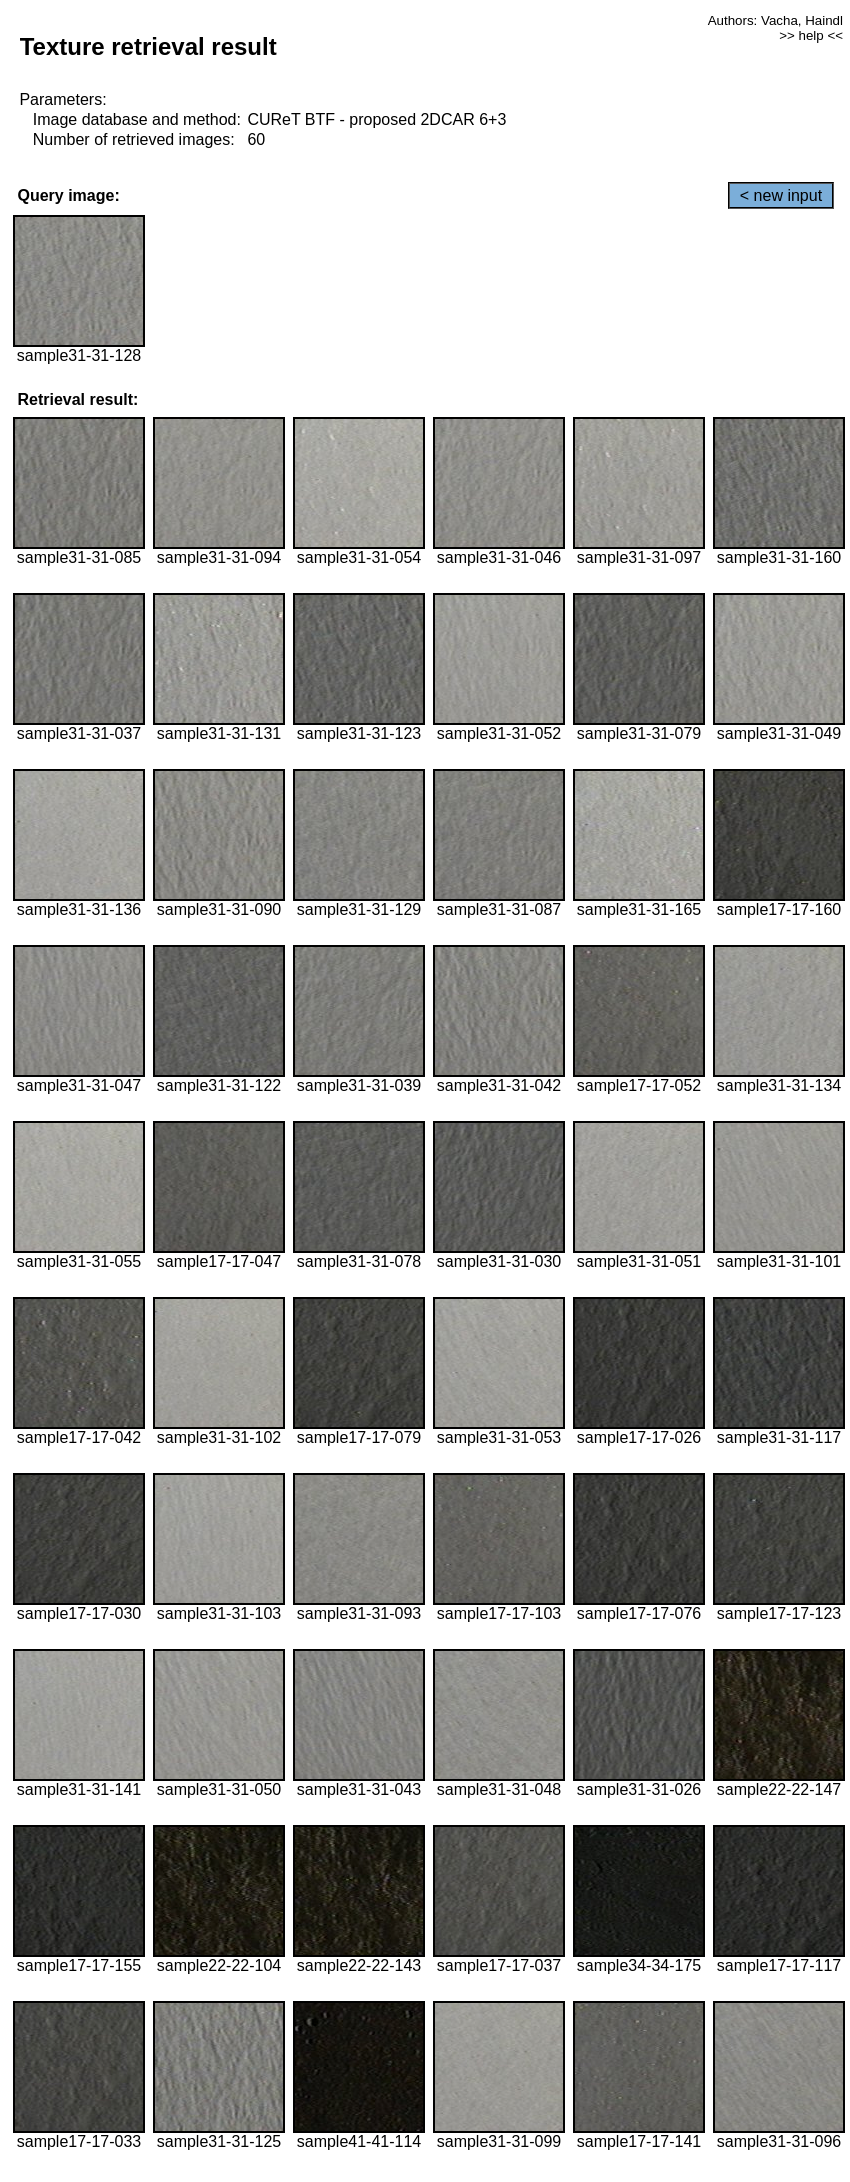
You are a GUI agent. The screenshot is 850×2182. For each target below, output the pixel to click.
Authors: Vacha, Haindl (775, 20)
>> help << (811, 35)
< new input (781, 195)
